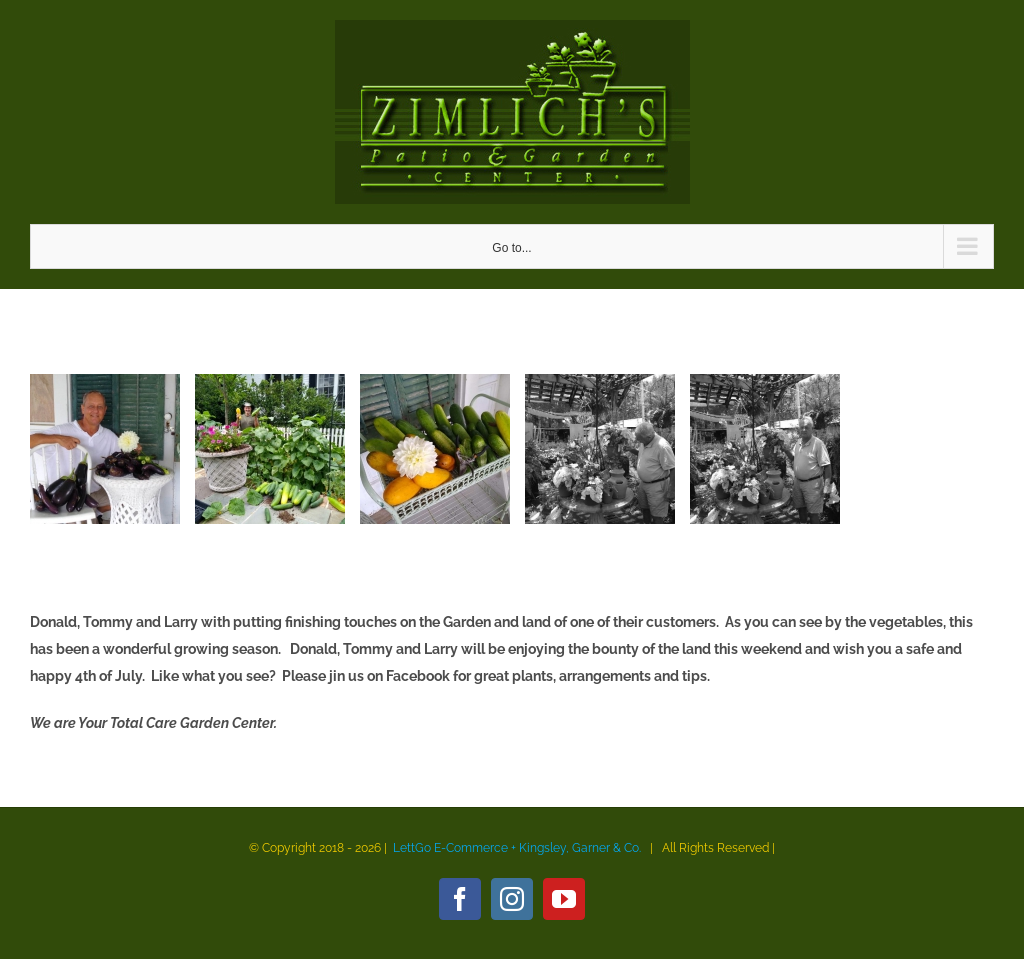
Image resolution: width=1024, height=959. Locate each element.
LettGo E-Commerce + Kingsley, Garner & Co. (517, 848)
